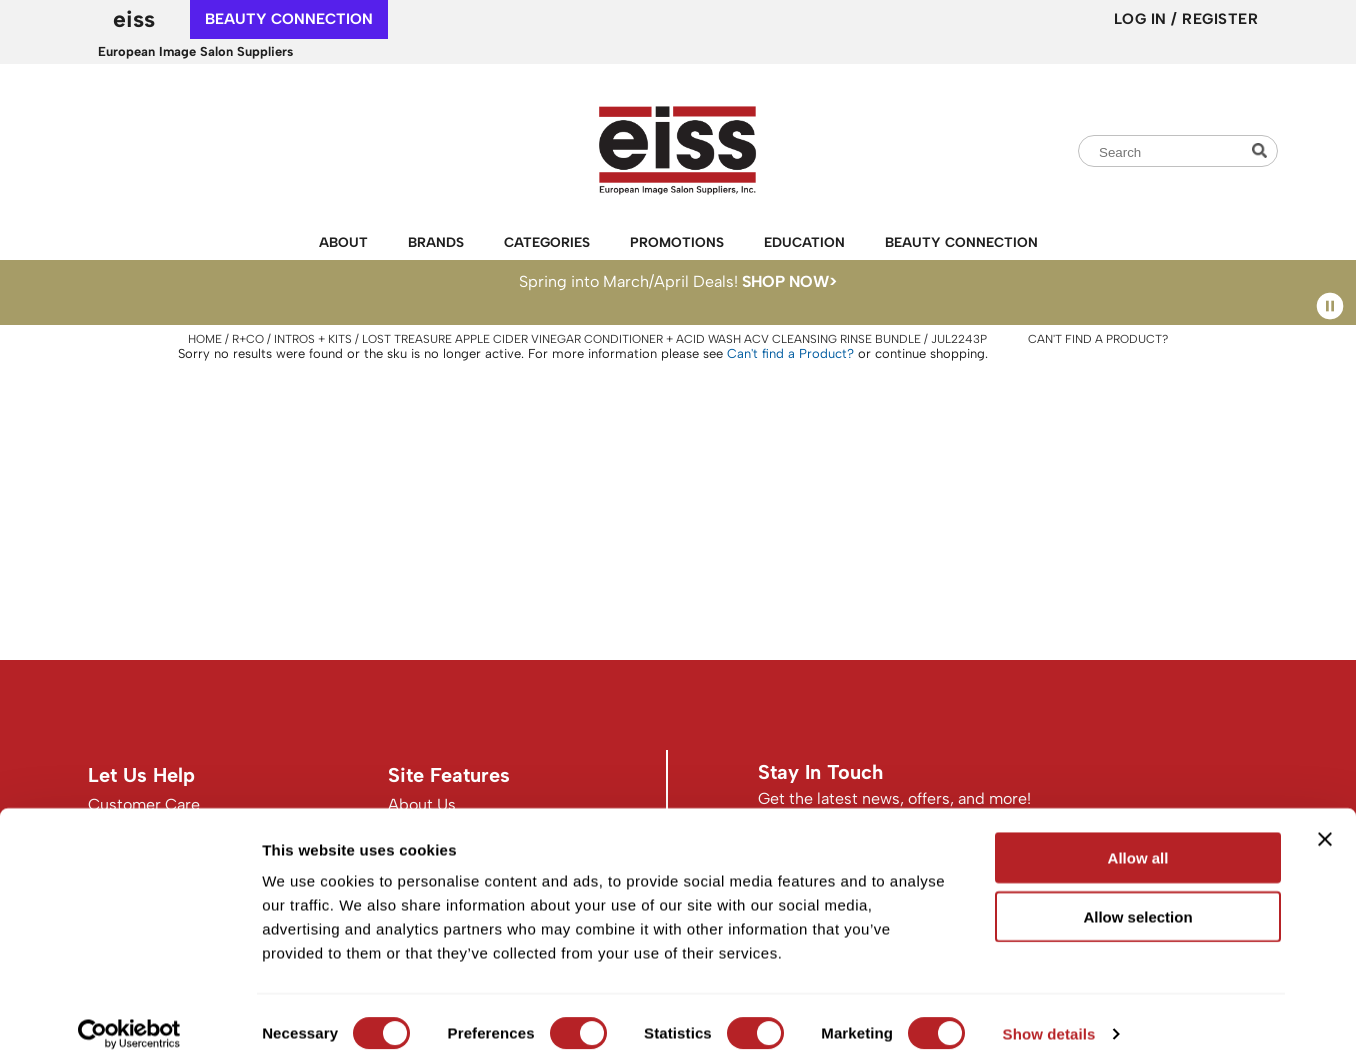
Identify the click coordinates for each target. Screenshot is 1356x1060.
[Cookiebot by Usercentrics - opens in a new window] (129, 1021)
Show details (1049, 1020)
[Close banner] (1325, 826)
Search (1262, 150)
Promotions (677, 242)
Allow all (1138, 844)
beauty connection (289, 19)
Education (804, 242)
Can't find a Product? (1098, 339)
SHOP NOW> (789, 281)
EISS (134, 19)
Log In (1143, 19)
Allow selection (1137, 903)
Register (1220, 19)
